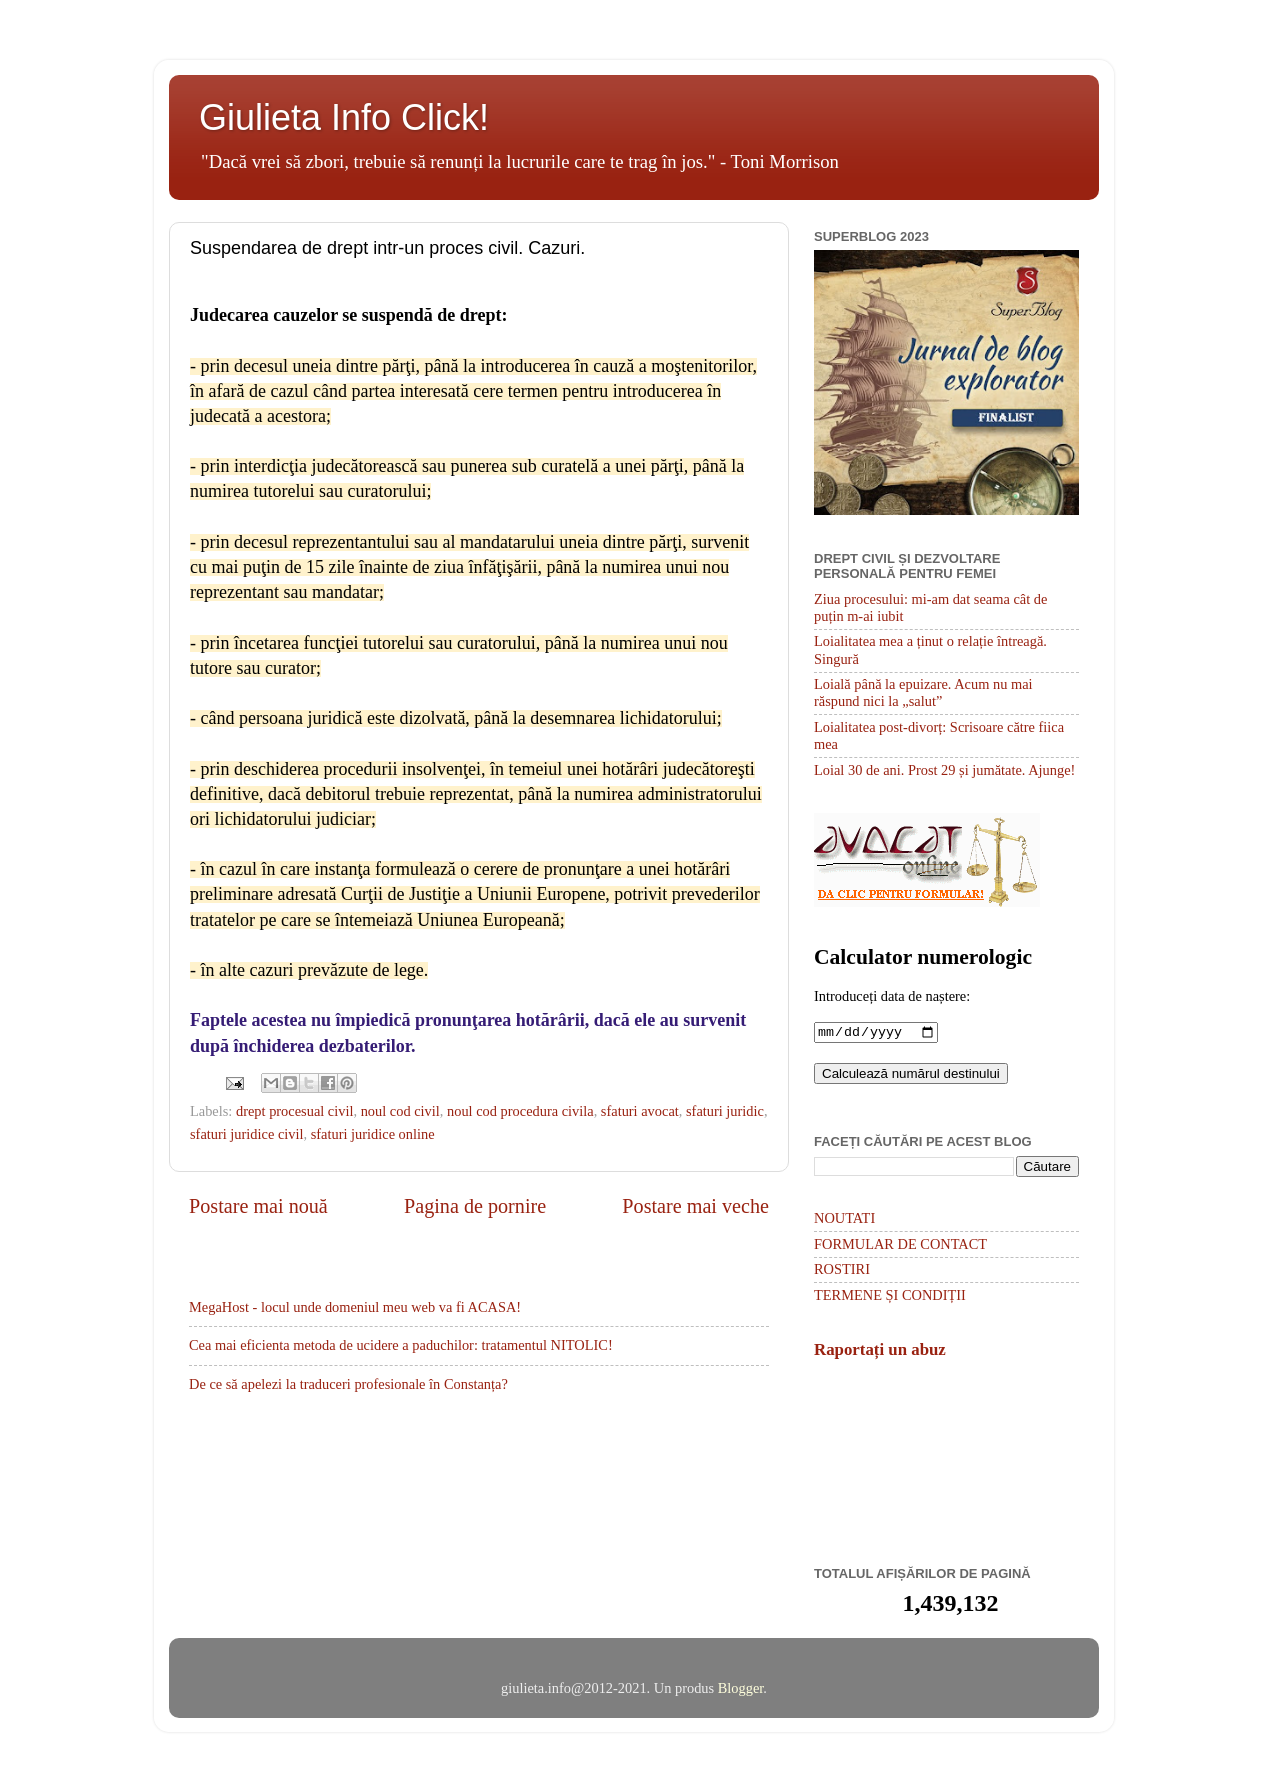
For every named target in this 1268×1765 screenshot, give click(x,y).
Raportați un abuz (880, 1351)
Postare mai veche (695, 1206)
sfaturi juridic (725, 1111)
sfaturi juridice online (373, 1134)
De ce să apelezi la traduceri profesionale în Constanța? (348, 1384)
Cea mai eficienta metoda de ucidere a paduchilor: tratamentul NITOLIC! (401, 1345)
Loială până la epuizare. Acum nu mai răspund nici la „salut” (923, 692)
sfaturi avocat (640, 1111)
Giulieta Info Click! (344, 117)
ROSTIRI (842, 1271)
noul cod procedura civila (520, 1111)
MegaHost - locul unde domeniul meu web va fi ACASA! (355, 1307)
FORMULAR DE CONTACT (900, 1246)
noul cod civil (400, 1111)
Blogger (741, 1690)
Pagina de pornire (475, 1206)
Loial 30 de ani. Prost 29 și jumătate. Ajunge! (944, 770)
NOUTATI (844, 1220)
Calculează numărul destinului (911, 1075)
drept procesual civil (294, 1111)
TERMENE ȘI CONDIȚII (890, 1297)
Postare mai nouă (258, 1206)
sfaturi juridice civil (247, 1134)
